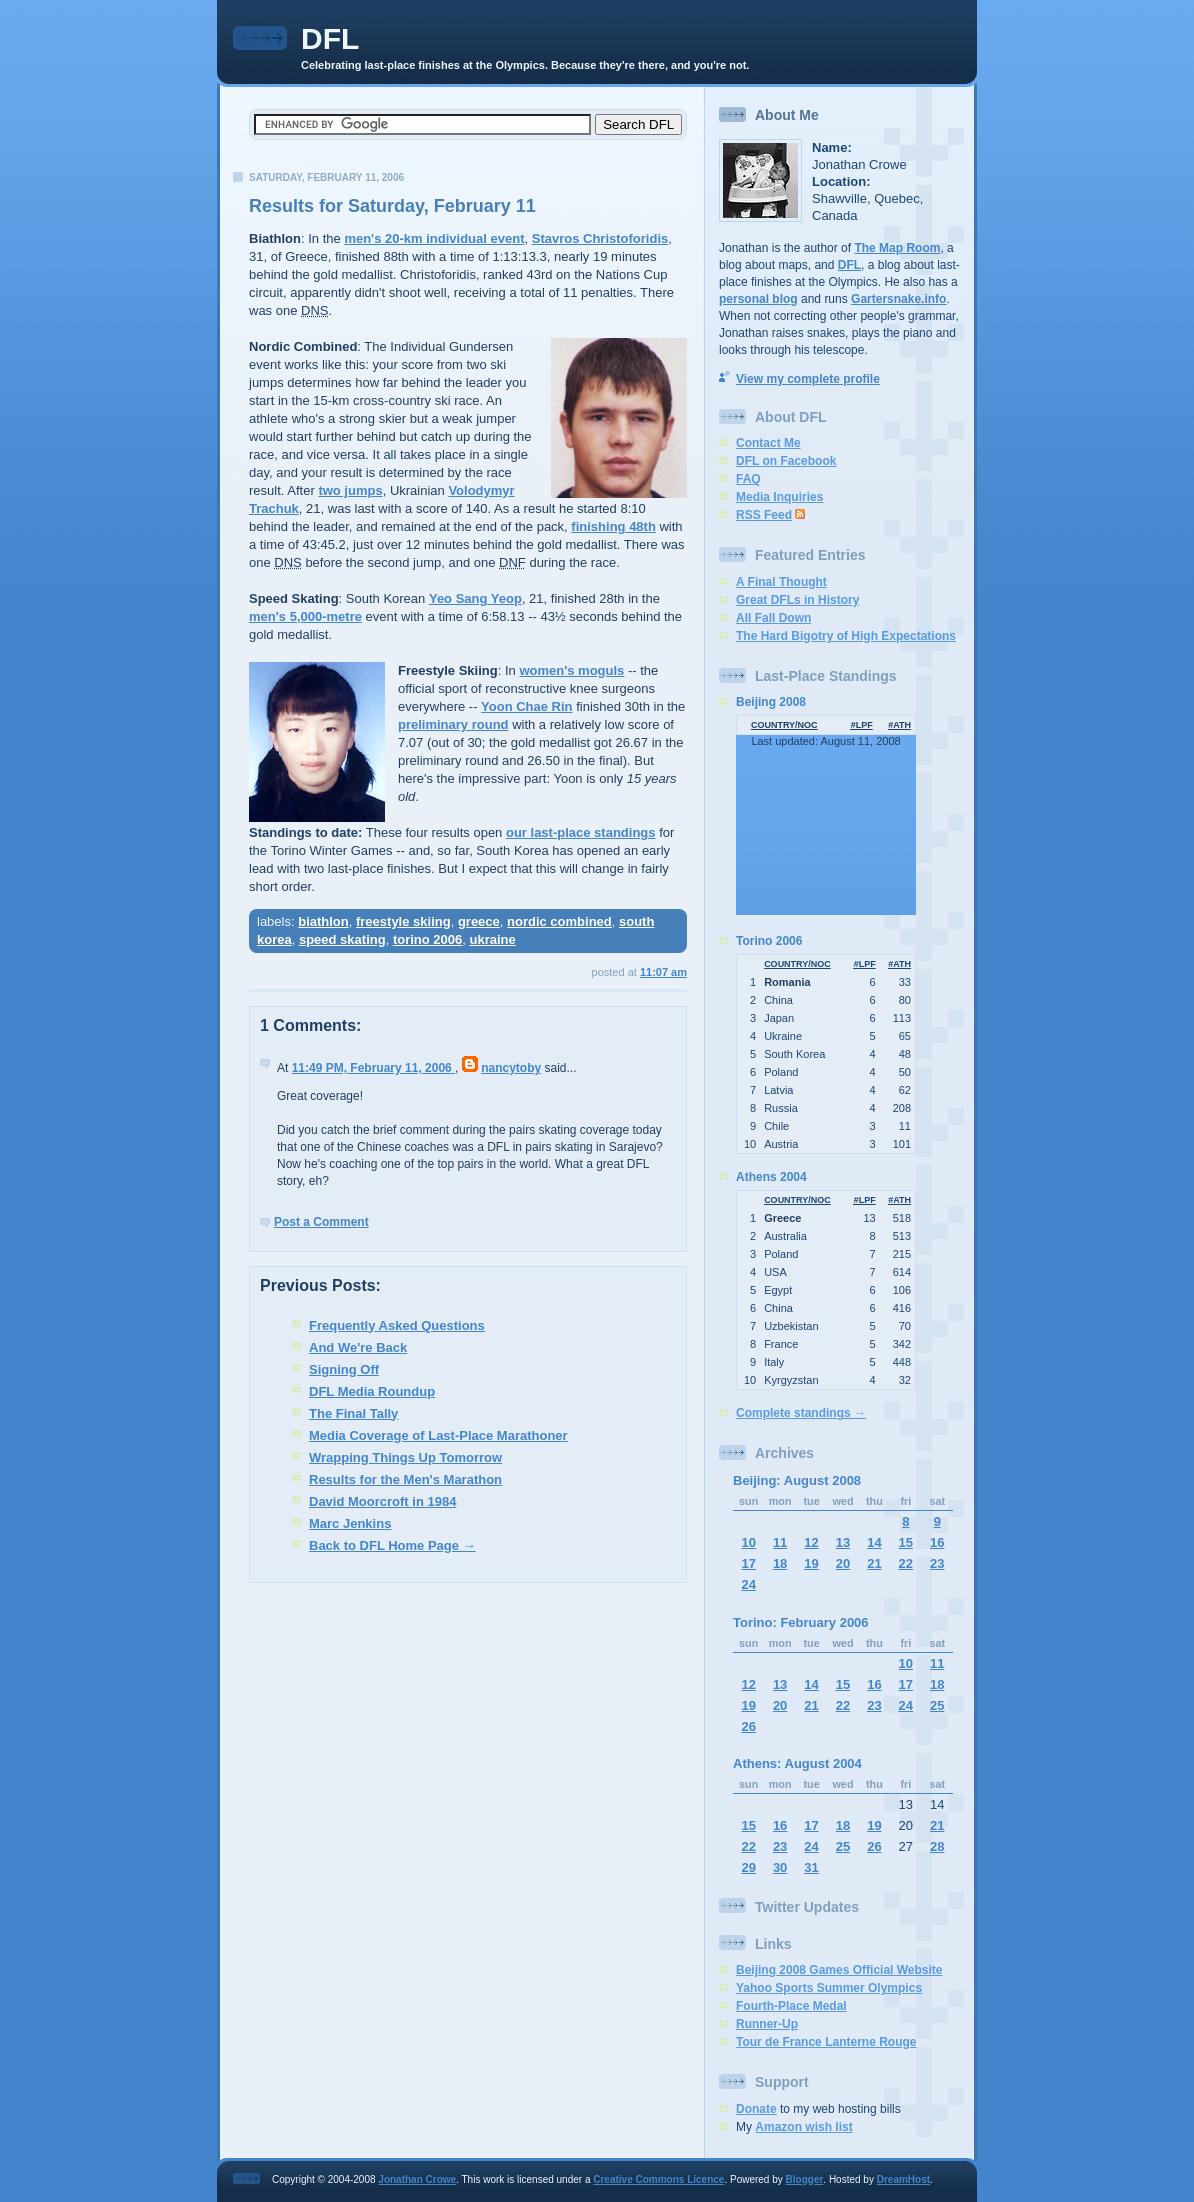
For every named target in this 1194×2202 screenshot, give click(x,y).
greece (479, 921)
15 (906, 1542)
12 (811, 1542)
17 (748, 1563)
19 (811, 1563)
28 (937, 1846)
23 (937, 1563)
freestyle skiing (403, 921)
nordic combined (559, 921)
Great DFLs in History (797, 600)
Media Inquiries (779, 497)
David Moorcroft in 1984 (382, 1501)
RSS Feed (764, 515)
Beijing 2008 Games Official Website (839, 1970)
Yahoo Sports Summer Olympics (829, 1988)
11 (780, 1542)
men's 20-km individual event (434, 238)
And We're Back (358, 1347)
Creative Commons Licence (658, 2179)
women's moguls (571, 670)
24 (748, 1584)
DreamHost (903, 2179)
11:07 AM (663, 972)
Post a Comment (321, 1222)
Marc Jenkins (350, 1523)
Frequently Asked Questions (397, 1325)
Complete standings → (801, 1413)
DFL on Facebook (786, 461)
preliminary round (453, 724)
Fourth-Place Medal (791, 2006)
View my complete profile (808, 379)
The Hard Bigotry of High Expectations (846, 636)
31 (811, 1867)
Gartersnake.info (898, 299)
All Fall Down (773, 618)
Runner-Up (767, 2024)
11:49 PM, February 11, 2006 (373, 1068)
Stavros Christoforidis (600, 238)
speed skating (342, 939)
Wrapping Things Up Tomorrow (405, 1457)
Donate (756, 2109)
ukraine (492, 939)
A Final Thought (781, 582)
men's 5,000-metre (305, 616)
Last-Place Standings (826, 676)
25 (937, 1705)
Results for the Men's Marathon (405, 1479)
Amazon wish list (803, 2127)
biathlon (323, 921)
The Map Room (897, 248)
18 (780, 1563)
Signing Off (344, 1369)
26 (748, 1726)
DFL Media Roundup (372, 1391)
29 (748, 1867)
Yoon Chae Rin (526, 706)
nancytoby (511, 1068)
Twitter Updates (807, 1907)
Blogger (805, 2179)
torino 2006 (427, 939)
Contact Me (768, 443)
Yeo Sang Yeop (475, 598)
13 (843, 1542)
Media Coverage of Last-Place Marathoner (438, 1435)
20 (843, 1563)
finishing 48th (613, 526)
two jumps (350, 490)
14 (874, 1542)
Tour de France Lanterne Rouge (826, 2042)
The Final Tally (353, 1413)
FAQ (748, 479)
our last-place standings (581, 832)
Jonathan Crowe (417, 2179)
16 (937, 1542)
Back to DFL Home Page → (392, 1545)
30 (780, 1867)
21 (874, 1563)
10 (748, 1542)
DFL (330, 38)
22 (906, 1563)
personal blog (758, 299)
